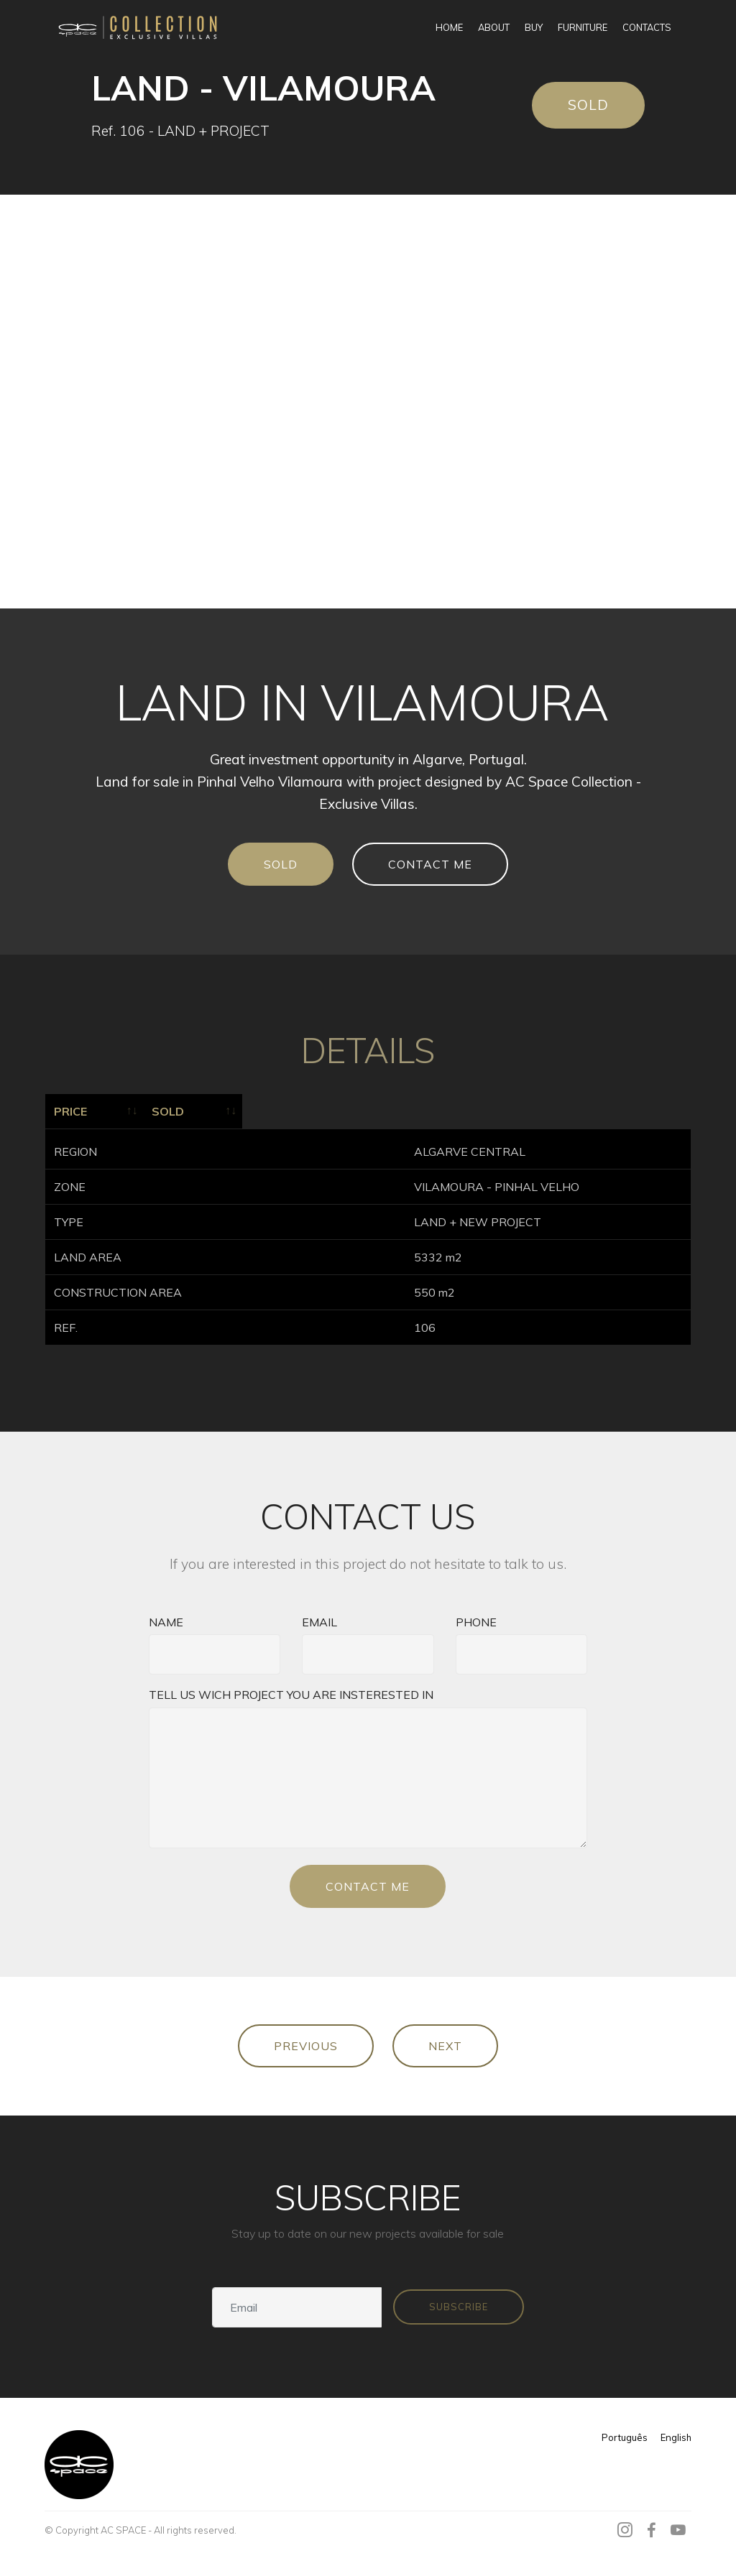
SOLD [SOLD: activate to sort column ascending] (360, 1111)
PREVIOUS (306, 2041)
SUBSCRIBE (458, 2301)
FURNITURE (582, 27)
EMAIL (319, 1616)
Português (625, 2432)
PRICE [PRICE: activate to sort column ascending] (70, 1111)
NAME (166, 1616)
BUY (534, 27)
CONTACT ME (430, 864)
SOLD (588, 104)
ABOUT (494, 27)
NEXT (445, 2041)
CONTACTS (646, 27)
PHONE (476, 1616)
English (676, 2432)
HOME (449, 27)
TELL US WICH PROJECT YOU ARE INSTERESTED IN (291, 1689)
